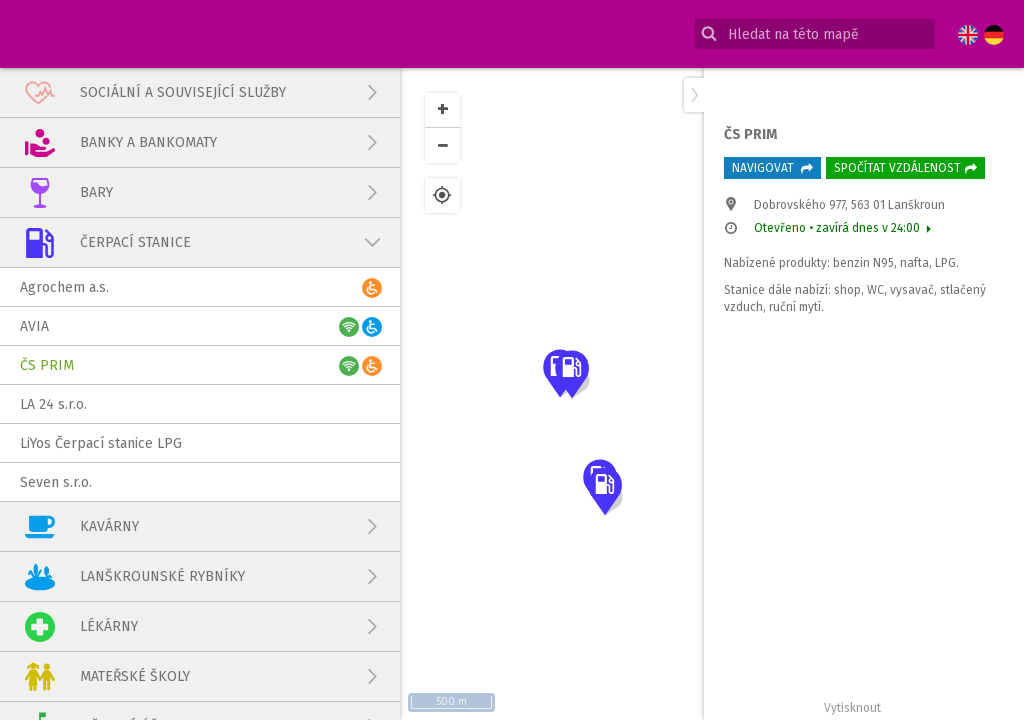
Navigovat (772, 168)
